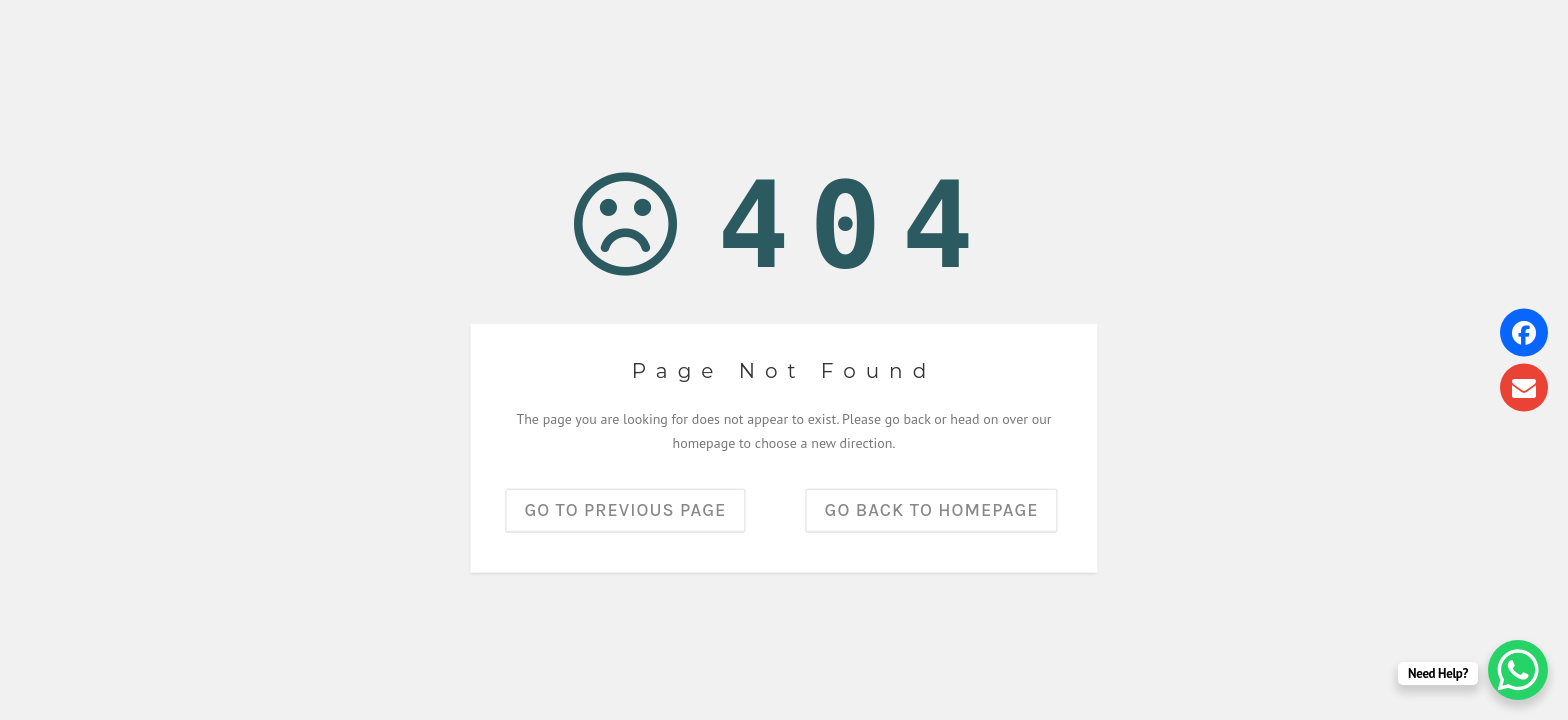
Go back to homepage (932, 509)
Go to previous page (625, 509)
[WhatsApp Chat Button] (1518, 670)
